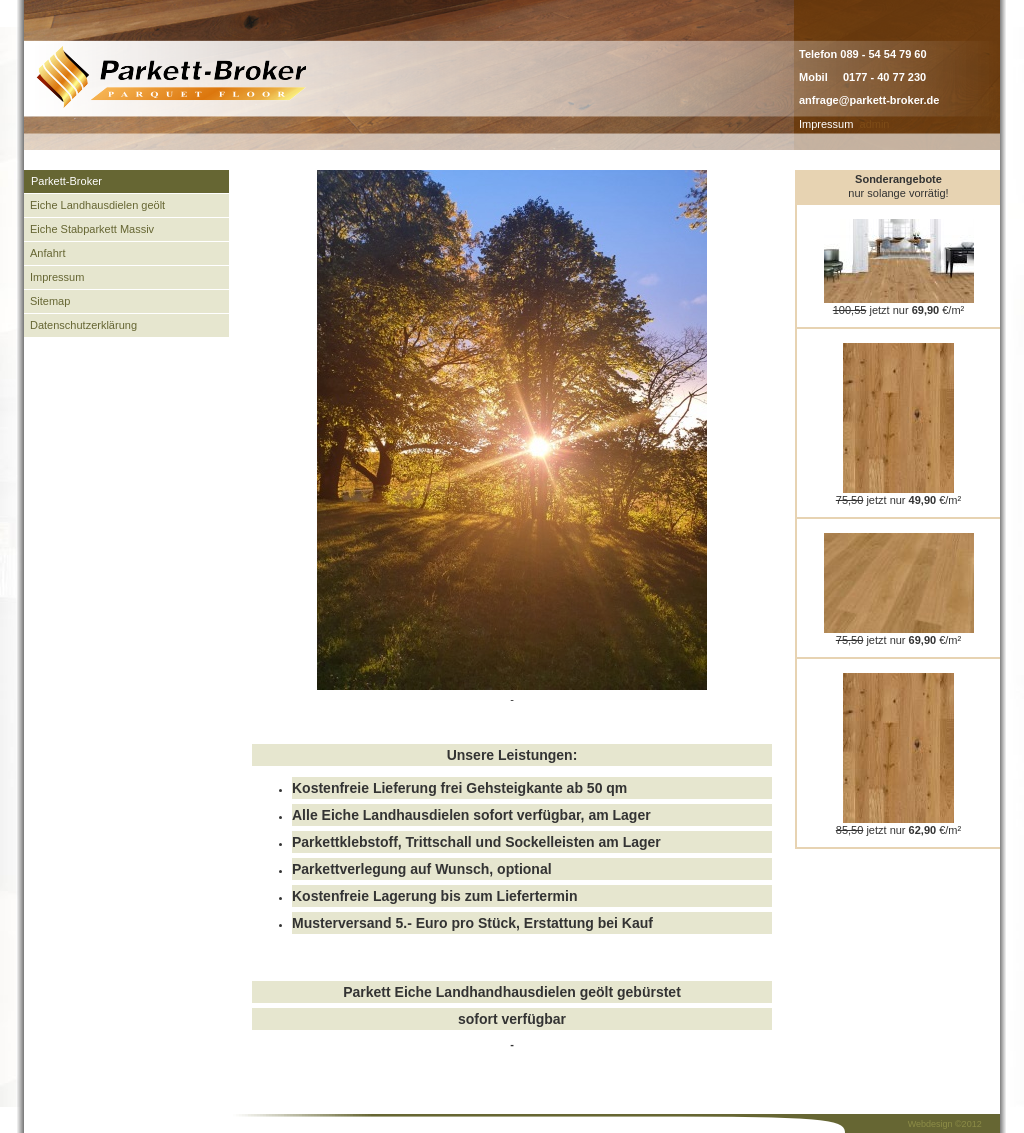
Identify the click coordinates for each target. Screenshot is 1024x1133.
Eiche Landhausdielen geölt (97, 205)
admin (875, 124)
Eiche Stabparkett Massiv (92, 229)
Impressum (826, 124)
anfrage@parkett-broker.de (869, 100)
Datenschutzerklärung (83, 325)
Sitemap (50, 301)
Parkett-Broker (66, 181)
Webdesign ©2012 (945, 1124)
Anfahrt (47, 253)
